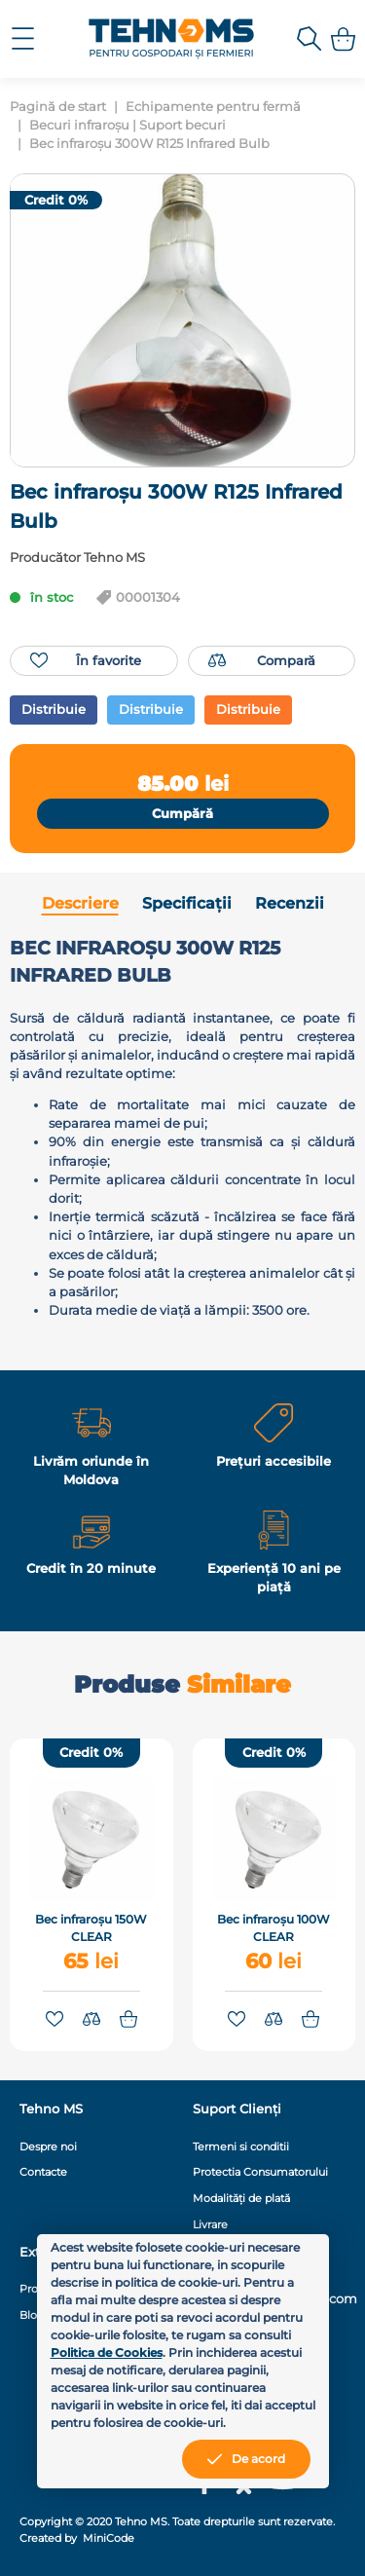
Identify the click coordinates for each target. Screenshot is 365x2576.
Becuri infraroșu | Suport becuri (127, 125)
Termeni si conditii (241, 2146)
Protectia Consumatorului (260, 2172)
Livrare (210, 2224)
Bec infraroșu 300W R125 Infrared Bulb (149, 143)
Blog (32, 2315)
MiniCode (107, 2538)
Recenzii (289, 903)
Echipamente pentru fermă (213, 106)
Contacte (43, 2172)
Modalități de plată (241, 2198)
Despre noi (48, 2146)
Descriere (80, 903)
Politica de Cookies (107, 2352)
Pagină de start (58, 106)
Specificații (187, 903)
